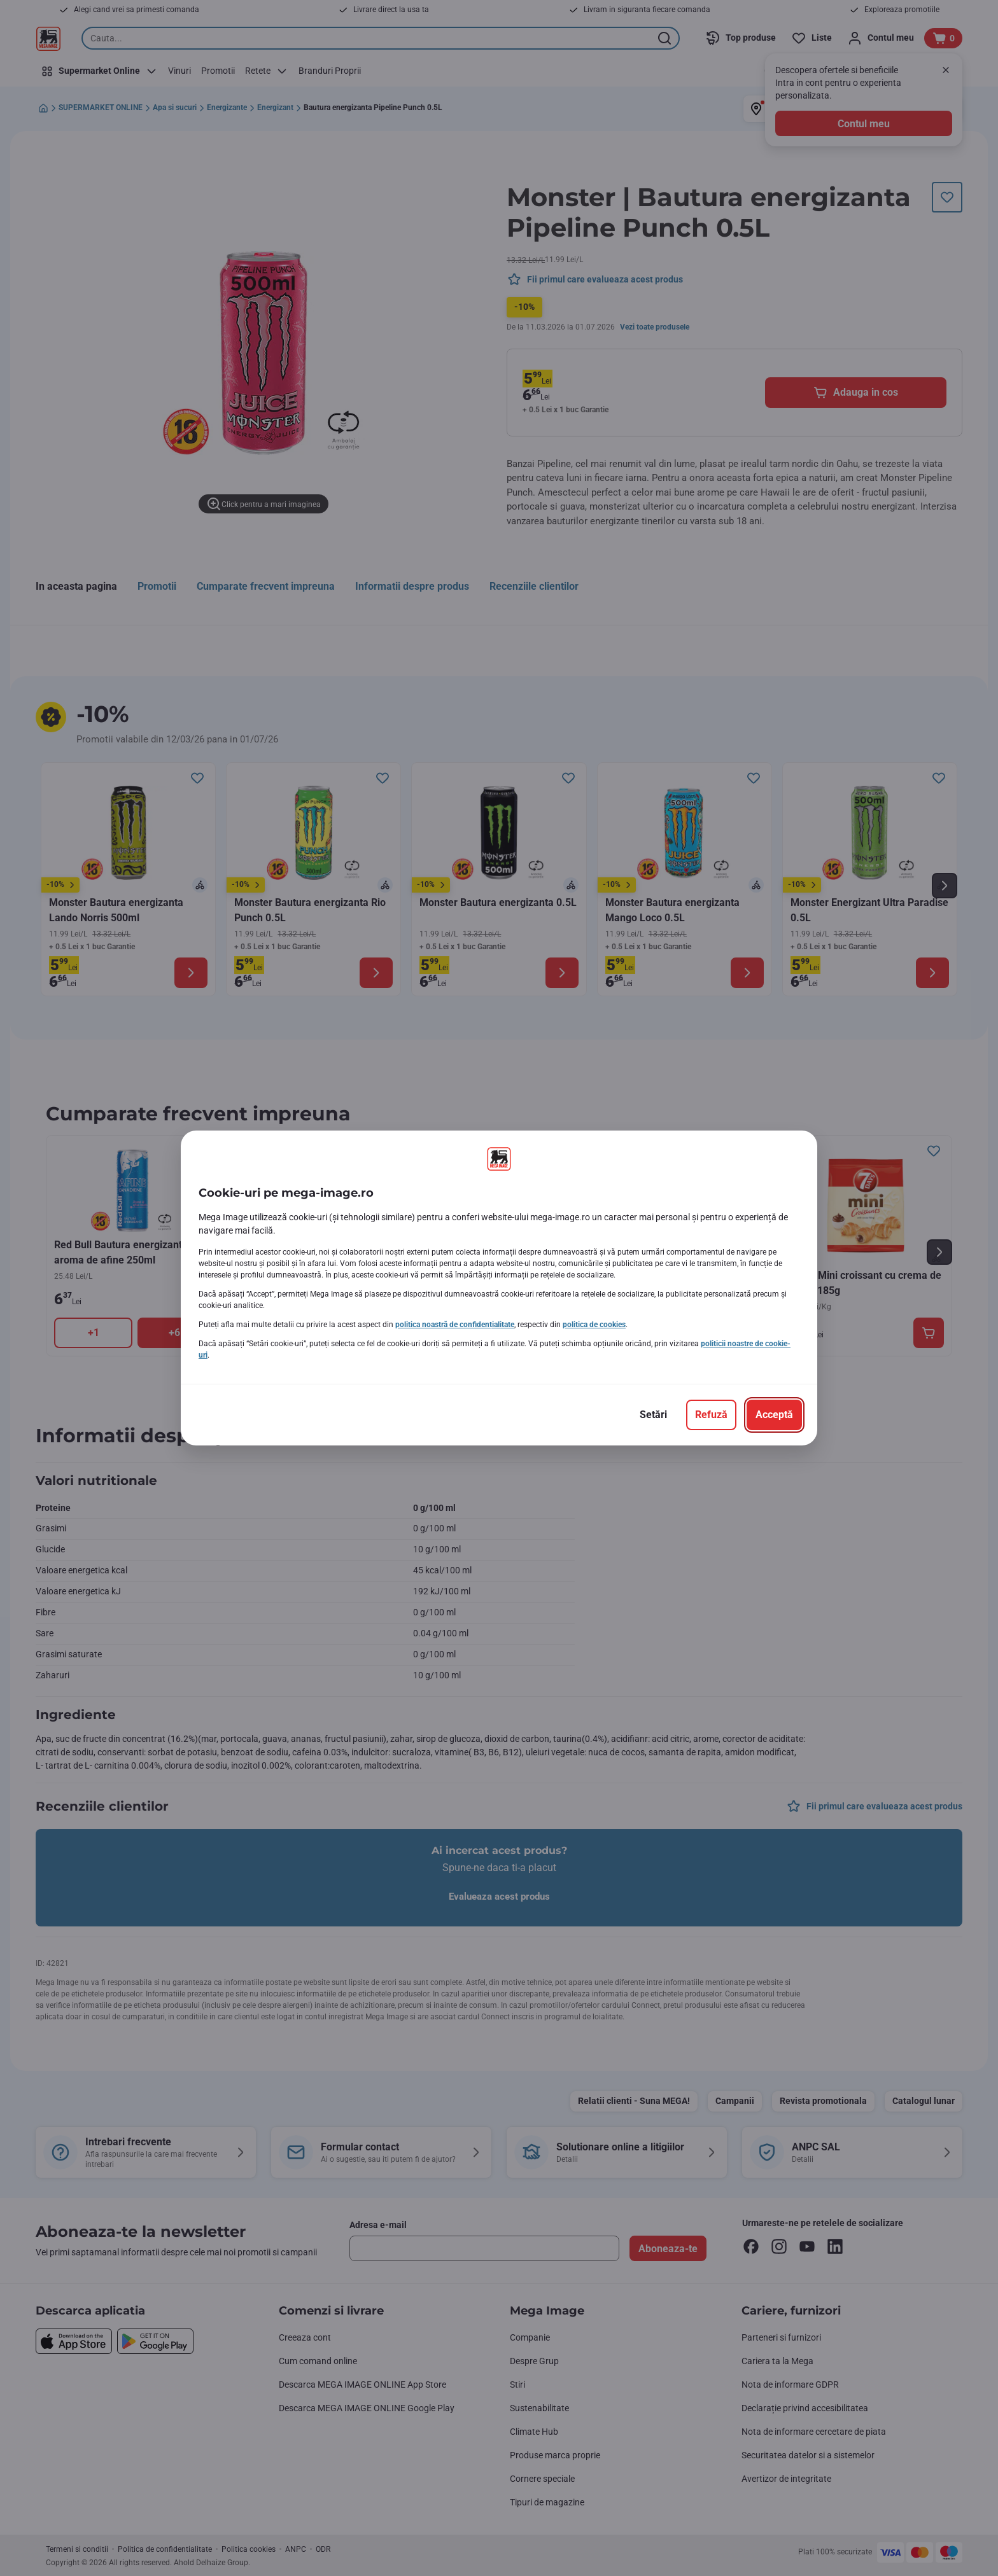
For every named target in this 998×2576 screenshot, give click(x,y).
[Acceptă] (774, 1415)
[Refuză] (711, 1415)
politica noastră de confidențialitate (454, 1324)
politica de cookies (594, 1324)
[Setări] (653, 1415)
